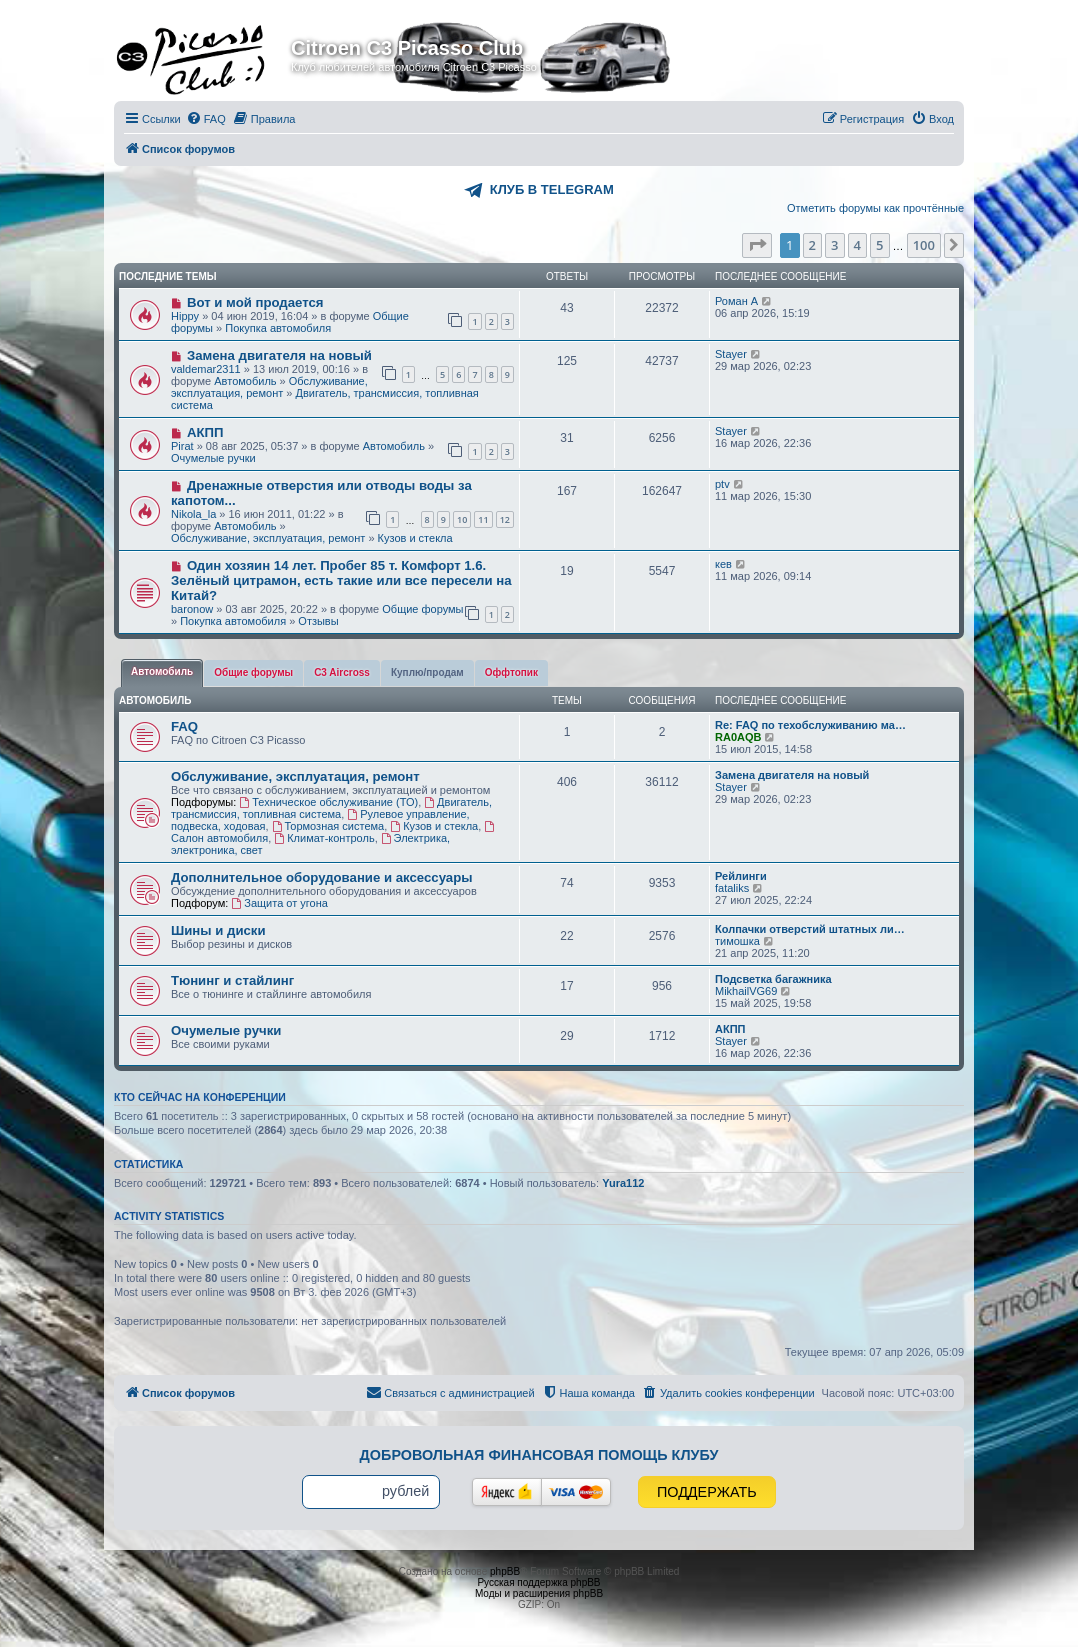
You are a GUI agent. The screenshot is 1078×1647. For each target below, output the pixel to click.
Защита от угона (279, 903)
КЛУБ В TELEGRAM (552, 189)
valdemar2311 (206, 369)
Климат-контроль (324, 838)
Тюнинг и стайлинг (232, 980)
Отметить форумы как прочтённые (875, 208)
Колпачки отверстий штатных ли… (810, 929)
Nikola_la (193, 514)
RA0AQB (738, 737)
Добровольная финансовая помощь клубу (539, 1455)
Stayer (731, 354)
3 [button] (834, 245)
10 (462, 519)
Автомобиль (245, 381)
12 (505, 519)
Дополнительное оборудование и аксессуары (321, 877)
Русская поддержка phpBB (538, 1582)
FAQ (184, 726)
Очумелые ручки (213, 458)
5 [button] (879, 245)
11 (483, 519)
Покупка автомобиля (278, 328)
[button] (757, 245)
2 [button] (812, 245)
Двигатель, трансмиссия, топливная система (331, 808)
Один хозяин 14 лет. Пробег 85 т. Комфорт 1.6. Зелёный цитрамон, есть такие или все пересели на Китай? (341, 580)
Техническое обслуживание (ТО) (328, 802)
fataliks (732, 888)
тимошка (737, 941)
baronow (192, 609)
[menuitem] (206, 119)
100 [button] (924, 245)
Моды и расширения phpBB (539, 1593)
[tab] (162, 673)
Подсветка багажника (773, 979)
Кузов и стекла (415, 538)
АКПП (205, 432)
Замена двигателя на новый (279, 355)
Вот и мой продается (255, 302)
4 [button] (857, 245)
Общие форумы (422, 609)
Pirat (182, 446)
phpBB (505, 1571)
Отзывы (318, 621)
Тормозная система (328, 826)
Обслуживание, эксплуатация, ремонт (269, 387)
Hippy (185, 316)
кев (723, 564)
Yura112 (623, 1183)
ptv (722, 484)
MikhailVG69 (746, 991)
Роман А (736, 301)
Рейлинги (741, 876)
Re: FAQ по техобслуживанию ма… (810, 725)
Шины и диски (218, 930)
